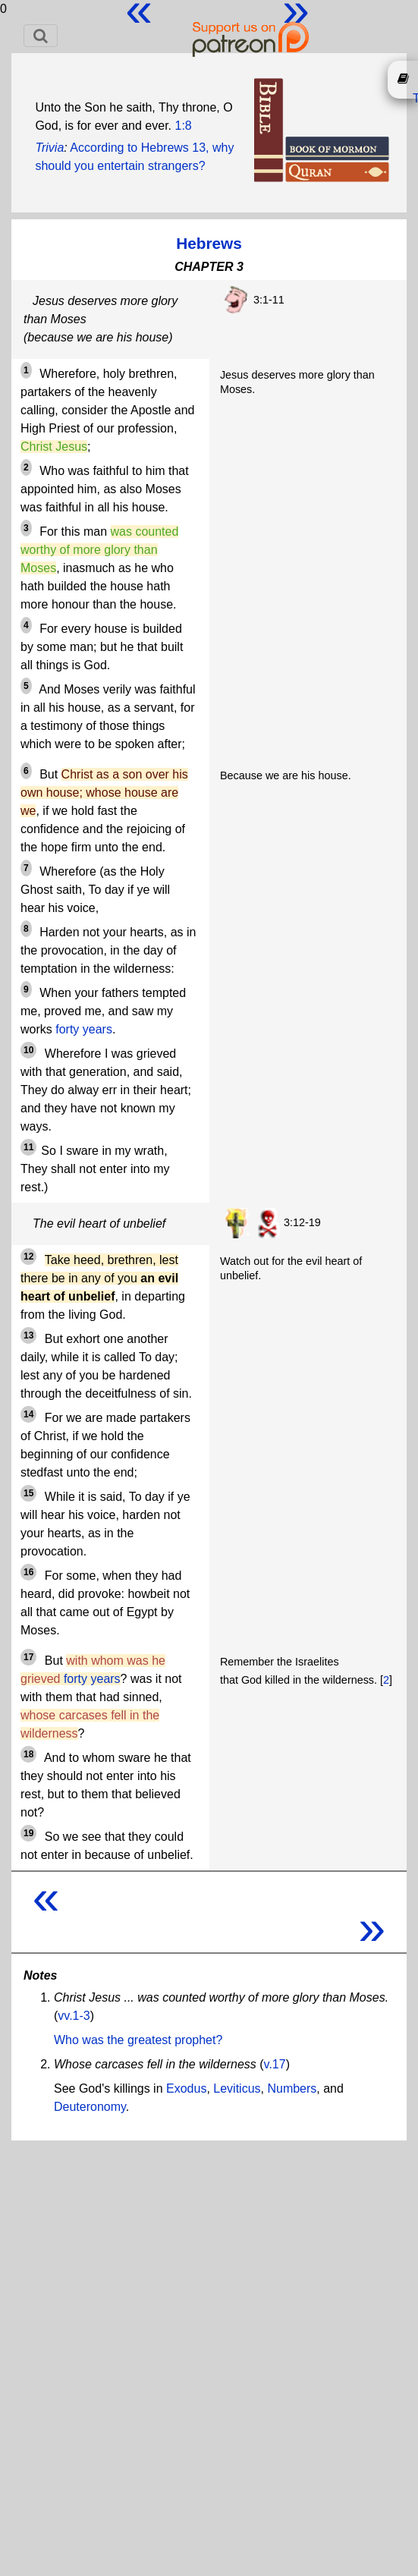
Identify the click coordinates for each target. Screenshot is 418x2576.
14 (28, 1414)
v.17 (275, 2064)
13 (28, 1335)
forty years (83, 1029)
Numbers (291, 2088)
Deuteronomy (90, 2106)
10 (28, 1050)
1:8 (182, 125)
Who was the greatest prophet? (138, 2039)
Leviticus (236, 2088)
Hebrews (209, 243)
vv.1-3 (74, 2015)
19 (28, 1833)
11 (28, 1147)
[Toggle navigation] (41, 35)
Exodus (186, 2088)
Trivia (49, 147)
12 (28, 1256)
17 (28, 1657)
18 (28, 1754)
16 (28, 1572)
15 (28, 1493)
